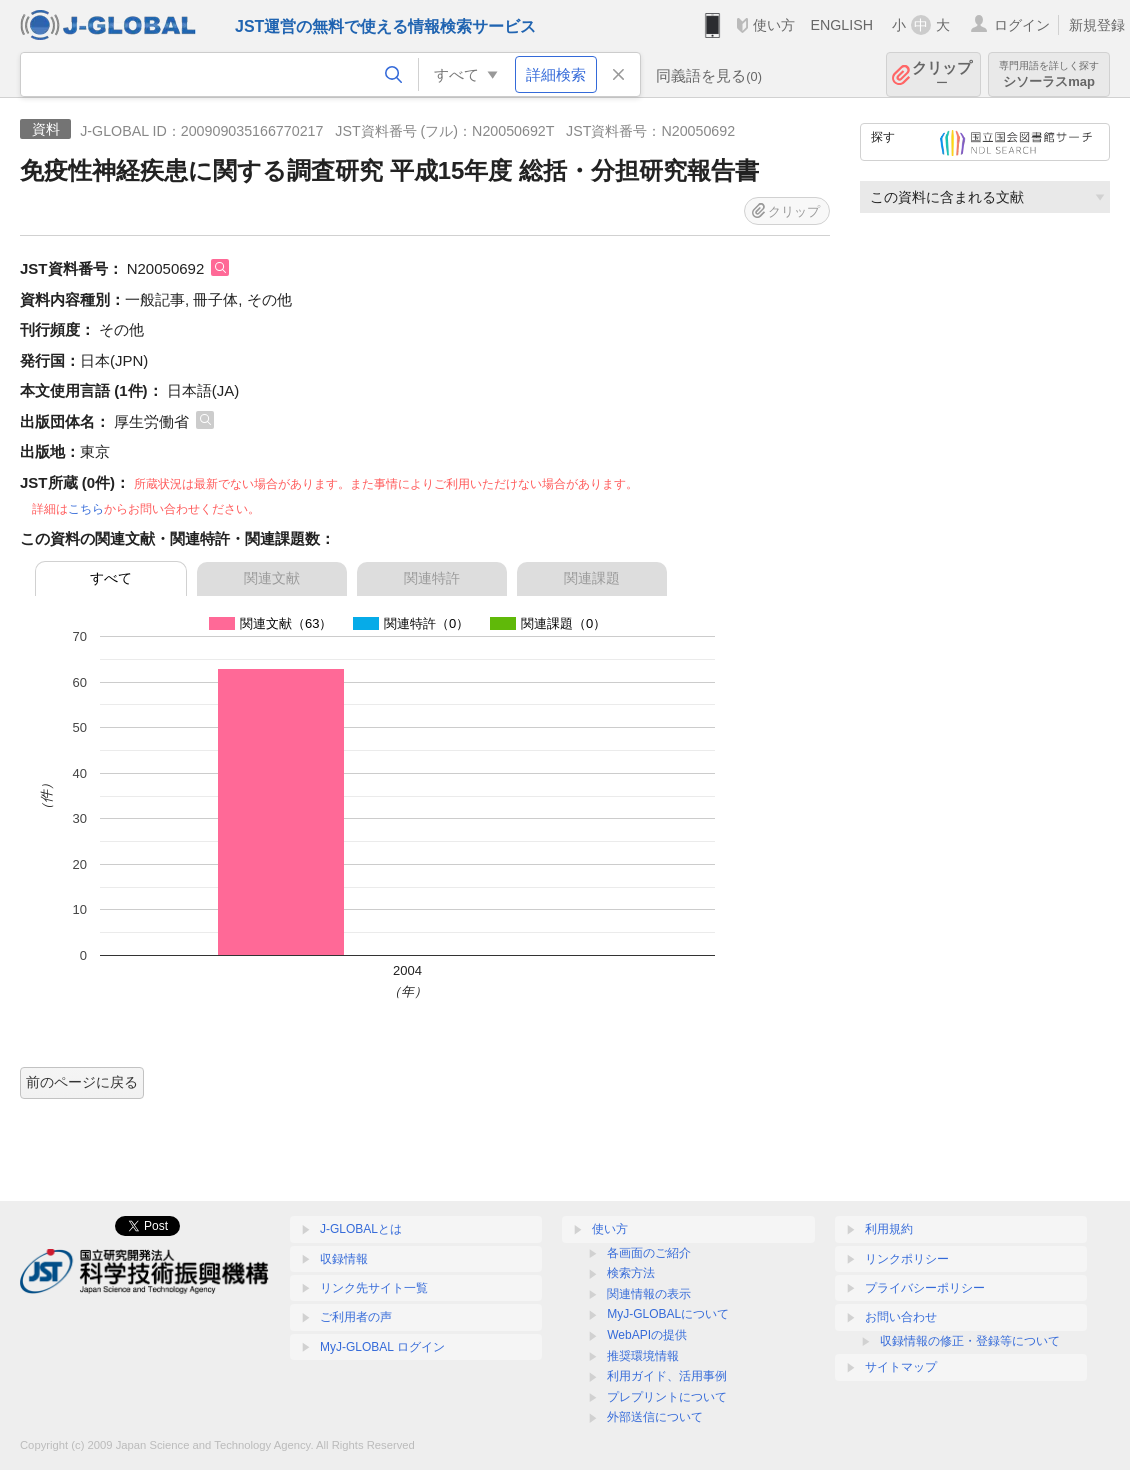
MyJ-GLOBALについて (668, 1314)
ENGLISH (841, 25)
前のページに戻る (82, 1082)
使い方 (774, 25)
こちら (86, 509)
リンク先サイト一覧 (374, 1288)
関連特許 (432, 578)
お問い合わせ (901, 1317)
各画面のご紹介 (649, 1253)
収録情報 (344, 1259)
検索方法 (631, 1273)
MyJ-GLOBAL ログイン (382, 1347)
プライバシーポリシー (925, 1288)
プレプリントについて (667, 1397)
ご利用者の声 (356, 1317)
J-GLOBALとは (361, 1229)
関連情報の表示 (649, 1294)
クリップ (942, 74)
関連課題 (592, 578)
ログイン (1022, 25)
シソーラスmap (1049, 74)
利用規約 (889, 1229)
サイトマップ (901, 1367)
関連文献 (272, 578)
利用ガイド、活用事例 (667, 1376)
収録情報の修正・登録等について (970, 1341)
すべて (111, 578)
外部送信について (655, 1417)
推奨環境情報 (643, 1356)
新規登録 (1097, 25)
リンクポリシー (907, 1259)
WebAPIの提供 (647, 1335)
